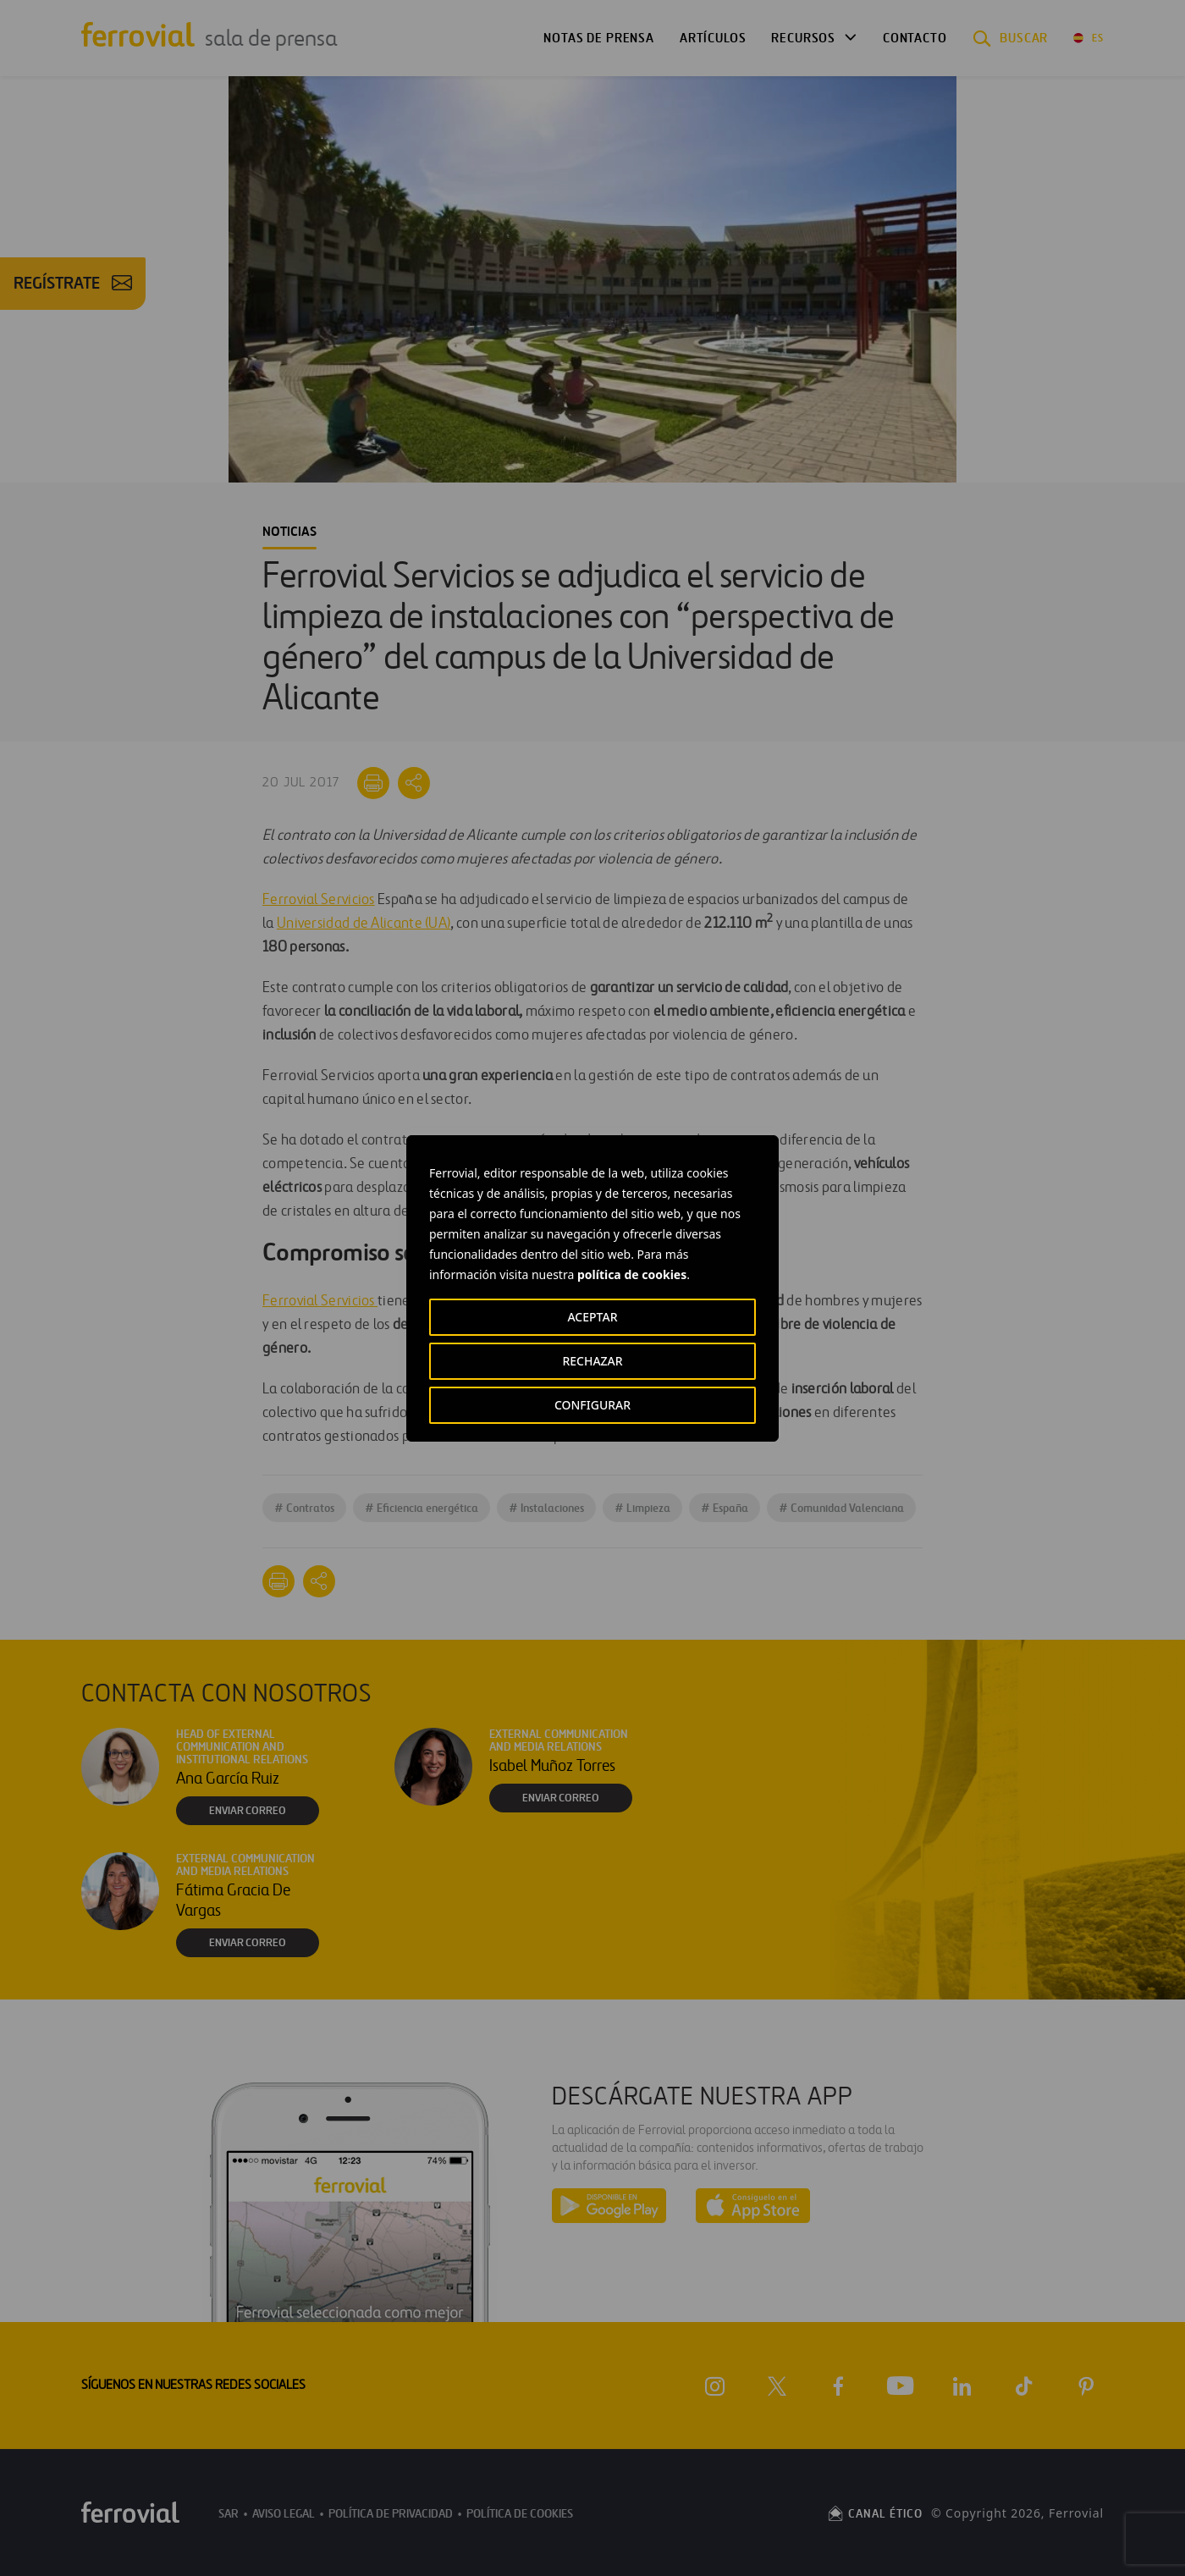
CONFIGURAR (592, 1405)
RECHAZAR (592, 1361)
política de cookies (631, 1274)
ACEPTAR (592, 1317)
